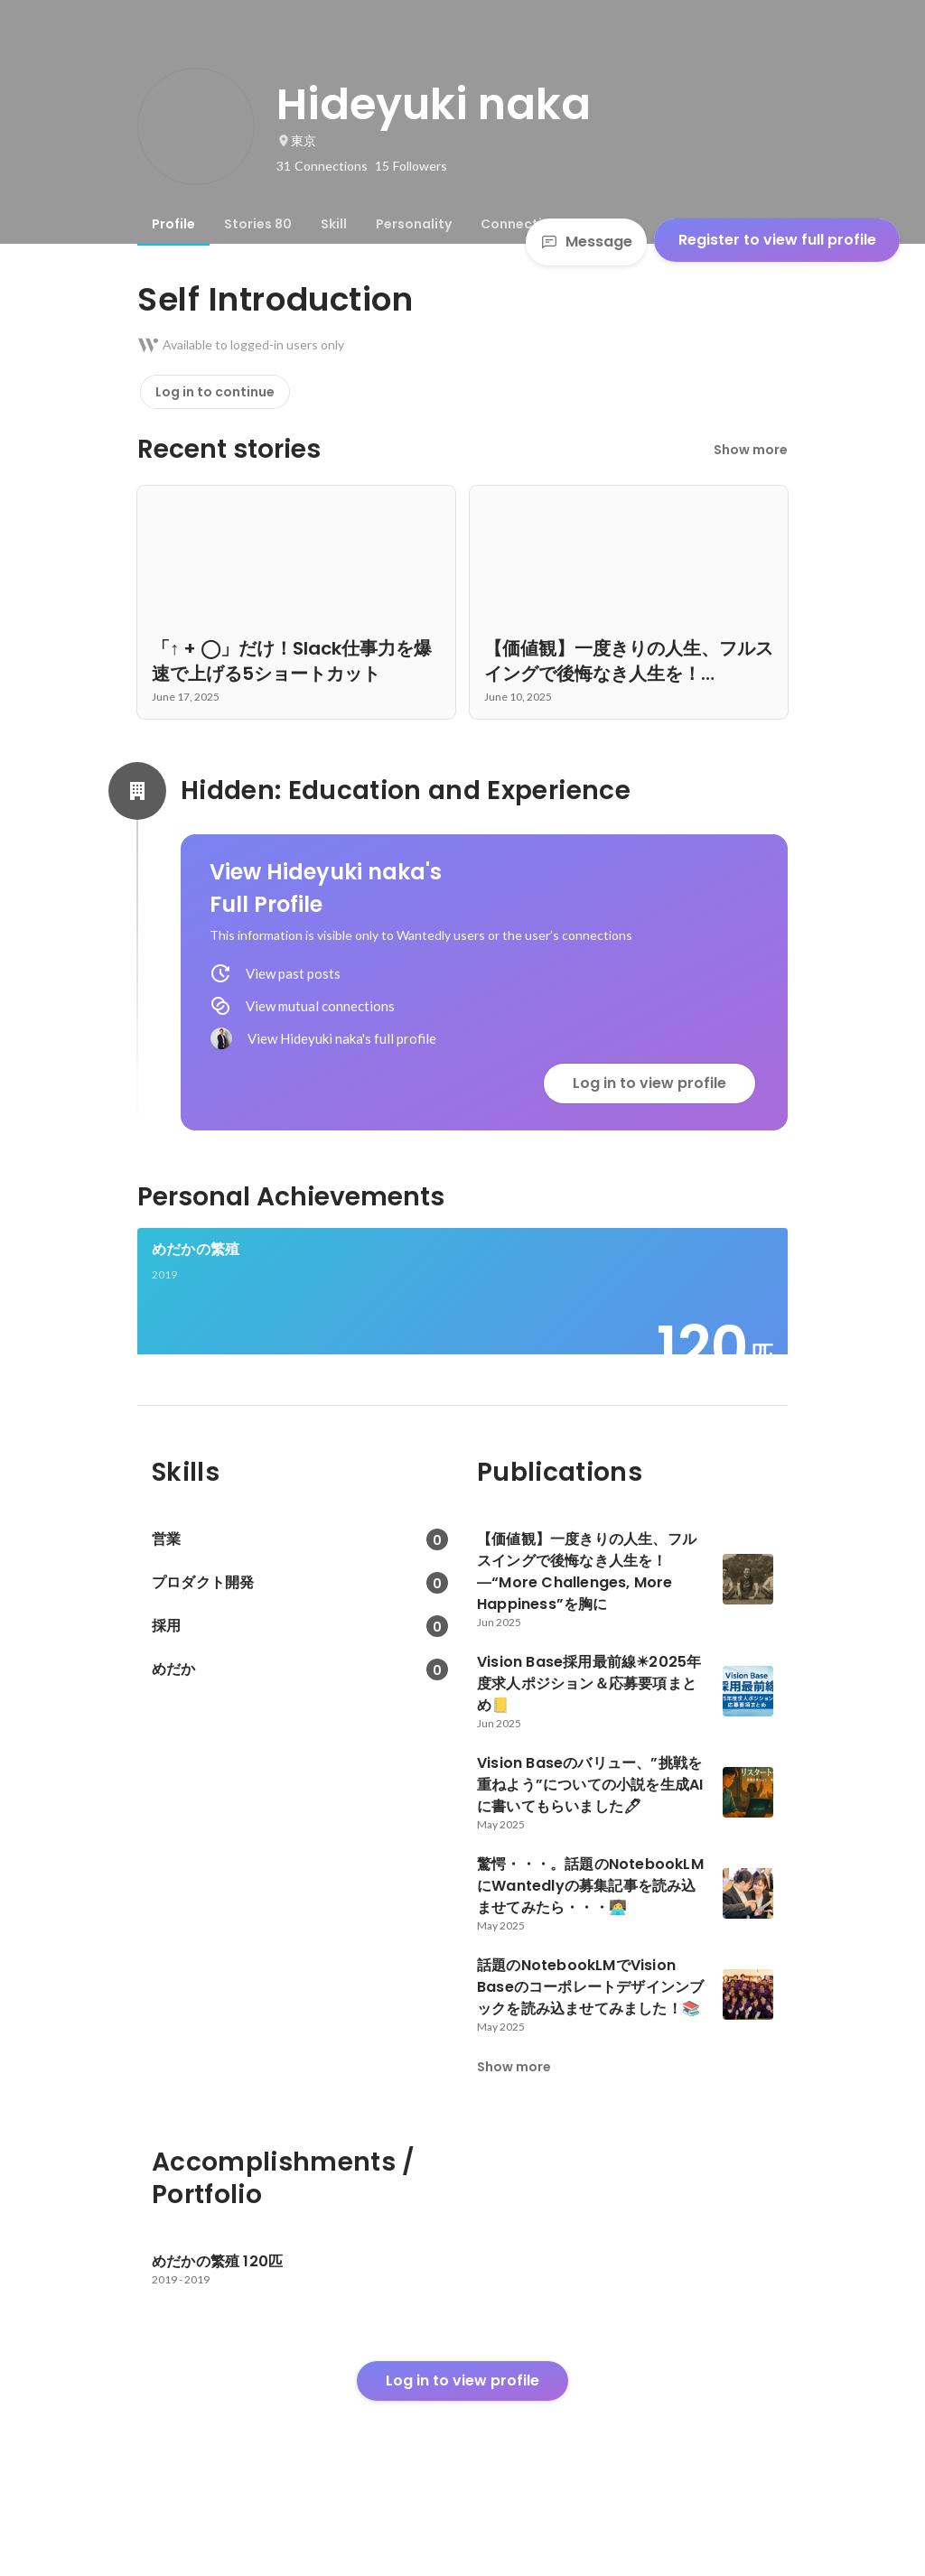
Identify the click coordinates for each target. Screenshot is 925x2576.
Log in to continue (215, 392)
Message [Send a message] (586, 241)
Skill (334, 224)
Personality (414, 224)
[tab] (173, 224)
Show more (751, 450)
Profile (173, 224)
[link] (462, 1314)
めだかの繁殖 (195, 1249)
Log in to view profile (649, 1083)
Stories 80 (258, 224)
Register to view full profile (777, 239)
